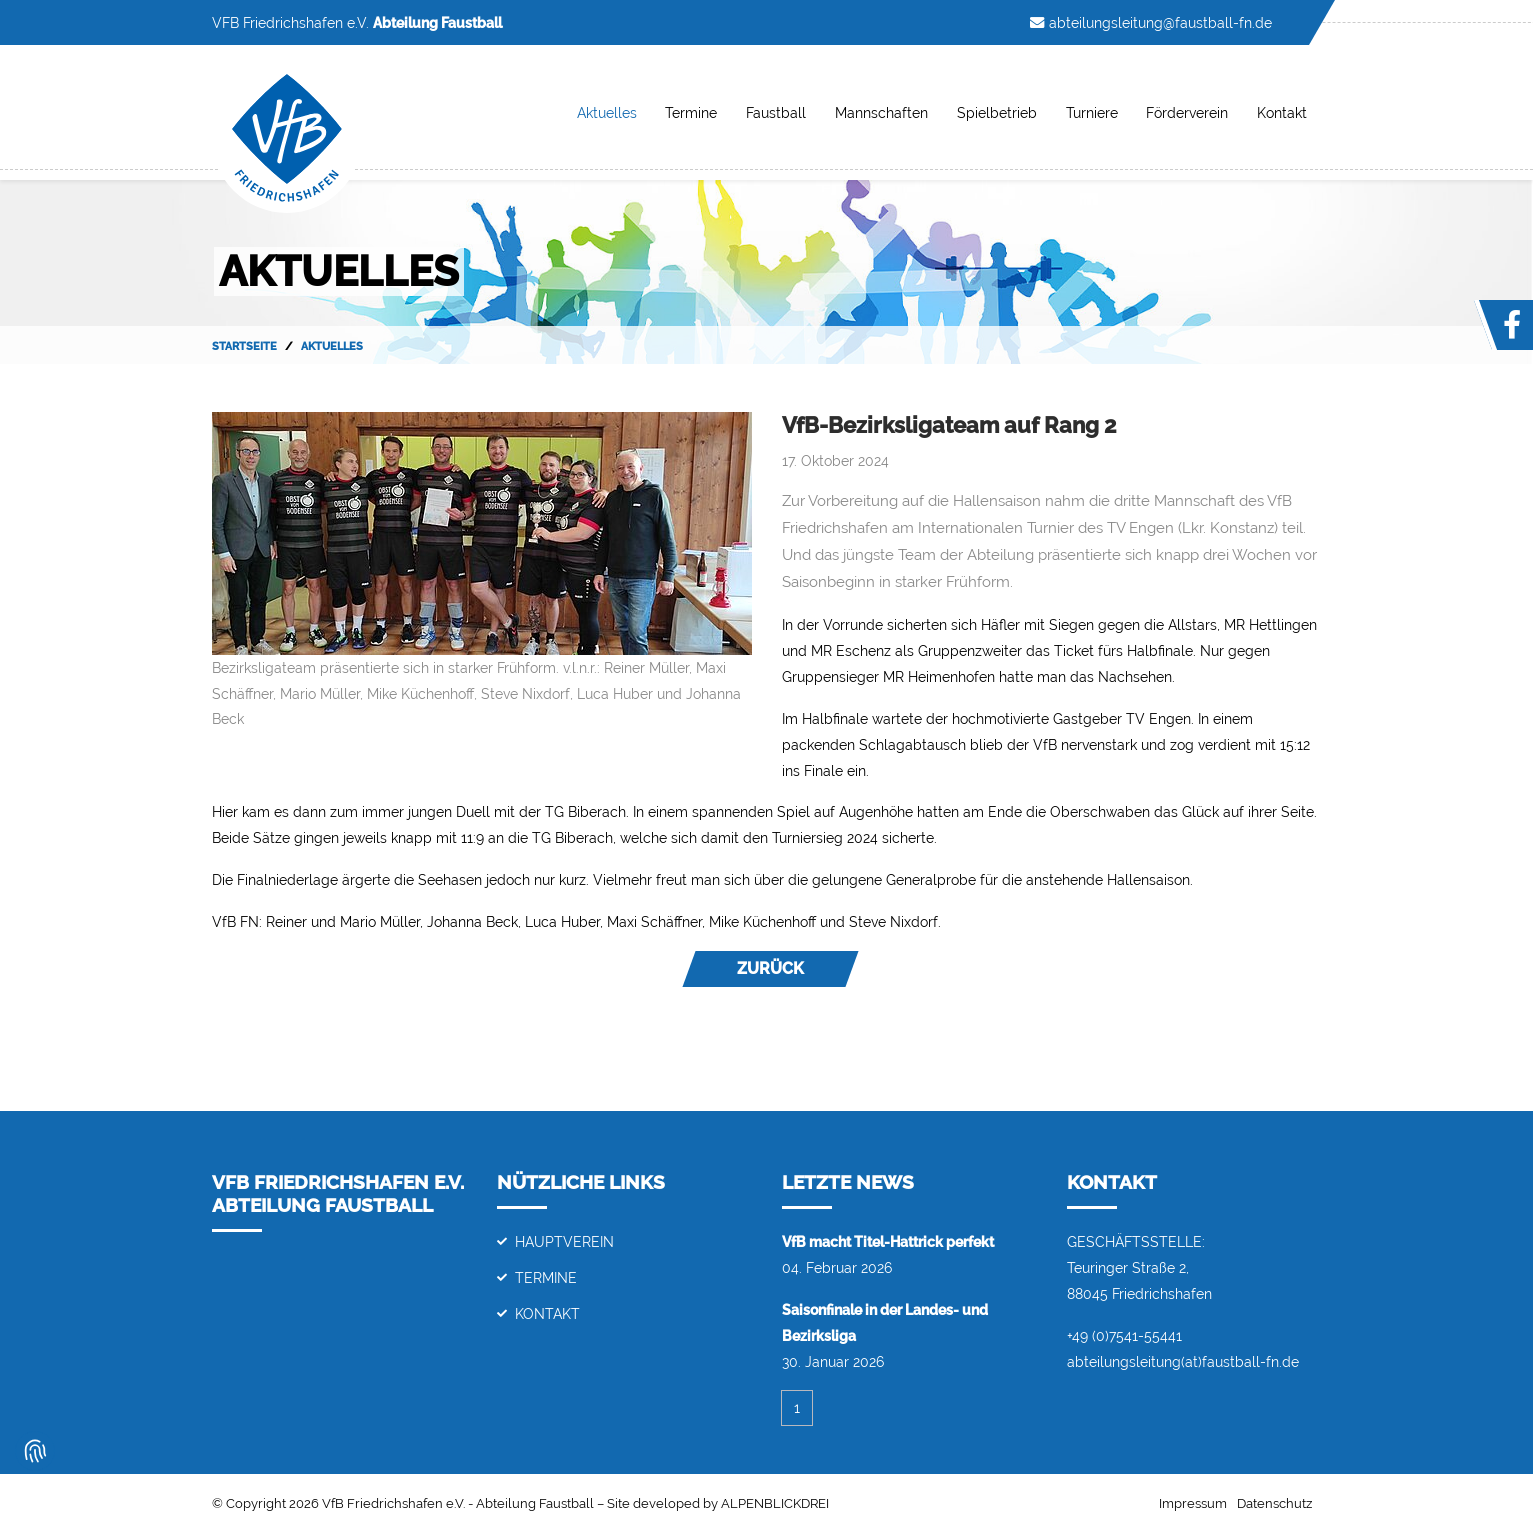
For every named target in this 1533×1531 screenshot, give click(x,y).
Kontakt (547, 1313)
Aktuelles (607, 112)
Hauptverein (564, 1241)
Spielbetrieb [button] (997, 112)
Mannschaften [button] (881, 112)
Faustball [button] (776, 112)
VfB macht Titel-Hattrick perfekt (888, 1241)
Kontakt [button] (1282, 112)
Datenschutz (1274, 1503)
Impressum (1193, 1503)
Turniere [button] (1092, 112)
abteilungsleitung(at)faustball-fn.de (1183, 1361)
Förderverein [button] (1187, 112)
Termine (691, 112)
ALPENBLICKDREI (775, 1503)
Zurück (770, 968)
